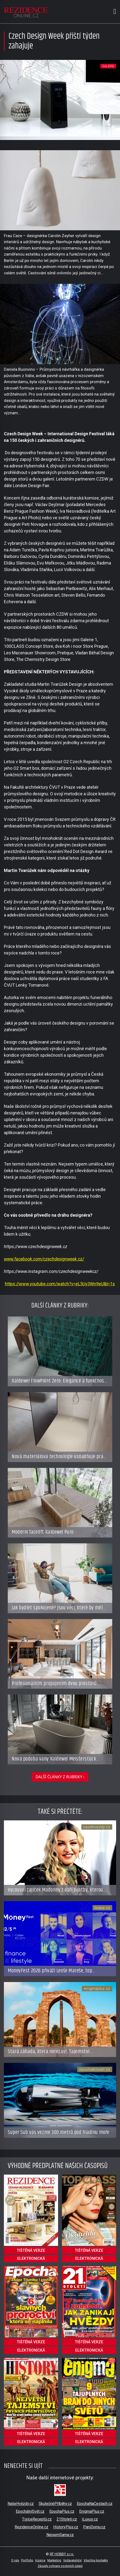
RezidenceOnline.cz (31, 2527)
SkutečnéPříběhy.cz (55, 2503)
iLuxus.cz (90, 2519)
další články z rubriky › (59, 1776)
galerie (108, 66)
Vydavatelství (72, 2560)
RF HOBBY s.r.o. (62, 2554)
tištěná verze (31, 2250)
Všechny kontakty (96, 2560)
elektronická (31, 2258)
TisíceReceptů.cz (37, 2519)
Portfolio (27, 2560)
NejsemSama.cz (60, 2534)
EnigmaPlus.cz (91, 2511)
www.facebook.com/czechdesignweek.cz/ (44, 1258)
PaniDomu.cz (94, 2527)
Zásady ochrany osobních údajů (60, 2566)
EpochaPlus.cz (61, 2511)
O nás (15, 2560)
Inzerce (40, 2560)
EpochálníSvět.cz (30, 2511)
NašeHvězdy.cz (21, 2503)
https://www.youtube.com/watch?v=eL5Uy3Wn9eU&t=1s (60, 1283)
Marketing (54, 2560)
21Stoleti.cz (67, 2519)
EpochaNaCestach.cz (94, 2503)
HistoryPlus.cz (65, 2527)
